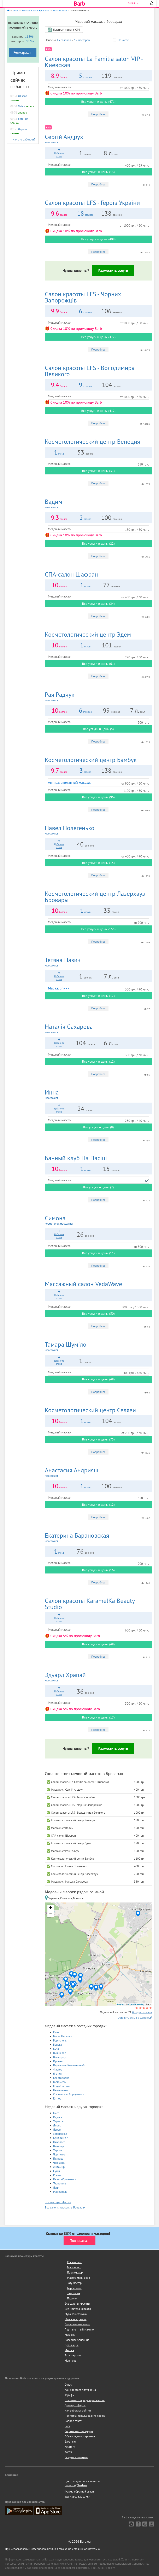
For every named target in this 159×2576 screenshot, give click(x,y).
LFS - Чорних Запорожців (83, 297)
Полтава (58, 2158)
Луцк (56, 2187)
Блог (67, 2426)
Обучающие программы (80, 2436)
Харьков (58, 2121)
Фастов (57, 2069)
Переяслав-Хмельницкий (69, 2065)
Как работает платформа (80, 2390)
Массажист (74, 2267)
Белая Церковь (62, 2036)
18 (80, 213)
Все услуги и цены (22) (98, 543)
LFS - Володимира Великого (90, 371)
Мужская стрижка (76, 2314)
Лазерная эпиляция (77, 2340)
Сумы (56, 2171)
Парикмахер (75, 2272)
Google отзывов (142, 2012)
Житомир (59, 2167)
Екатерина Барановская (98, 1537)
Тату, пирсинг (73, 2355)
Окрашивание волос (77, 2324)
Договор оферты (75, 2405)
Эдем (88, 634)
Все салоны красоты (77, 2303)
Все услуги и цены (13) (98, 172)
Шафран (71, 574)
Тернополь (59, 2183)
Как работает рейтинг (78, 2410)
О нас (68, 2384)
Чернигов (59, 2154)
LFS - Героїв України (92, 202)
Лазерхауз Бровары (95, 896)
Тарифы (69, 2395)
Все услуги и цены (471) (98, 101)
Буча (56, 2049)
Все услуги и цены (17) (98, 996)
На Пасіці (76, 1158)
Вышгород (59, 2057)
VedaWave (83, 1284)
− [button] (50, 1914)
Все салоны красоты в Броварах (65, 2207)
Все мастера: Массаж (58, 2202)
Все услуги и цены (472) (98, 337)
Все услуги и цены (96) (98, 797)
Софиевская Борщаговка (68, 2094)
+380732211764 (80, 2497)
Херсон (57, 2150)
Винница (58, 2146)
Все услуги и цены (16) (98, 1570)
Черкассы (59, 2163)
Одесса (57, 2117)
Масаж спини (59, 988)
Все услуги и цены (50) (98, 1313)
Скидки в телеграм (76, 2457)
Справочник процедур (79, 2431)
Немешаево (60, 2090)
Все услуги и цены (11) (98, 1253)
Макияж (70, 2335)
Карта (68, 2452)
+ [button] (50, 1908)
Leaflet (120, 2004)
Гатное (57, 2098)
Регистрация (22, 52)
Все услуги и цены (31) (98, 471)
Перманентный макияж (79, 2329)
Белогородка (61, 2078)
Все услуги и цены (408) (98, 239)
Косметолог (74, 2262)
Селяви (90, 1410)
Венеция (92, 441)
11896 (29, 36)
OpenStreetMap (136, 2004)
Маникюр (71, 2360)
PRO (48, 49)
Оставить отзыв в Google (135, 2018)
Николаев (59, 2142)
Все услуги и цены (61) (98, 664)
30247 (30, 41)
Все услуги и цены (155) (98, 929)
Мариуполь (60, 2192)
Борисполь (60, 2040)
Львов (57, 2129)
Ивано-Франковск (64, 2179)
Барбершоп (74, 2288)
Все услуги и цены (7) (98, 1187)
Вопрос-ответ (73, 2421)
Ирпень (58, 2061)
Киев (56, 2032)
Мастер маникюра (78, 2278)
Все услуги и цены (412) (98, 411)
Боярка (57, 2044)
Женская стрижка (76, 2319)
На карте (121, 40)
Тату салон (73, 2293)
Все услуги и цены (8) (98, 1127)
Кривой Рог (60, 2138)
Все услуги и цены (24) (98, 603)
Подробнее (98, 114)
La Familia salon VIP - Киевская (94, 61)
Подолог (72, 2298)
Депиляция (71, 2345)
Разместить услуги (113, 270)
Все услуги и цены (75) (98, 1439)
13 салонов (64, 40)
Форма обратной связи (79, 2491)
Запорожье (60, 2134)
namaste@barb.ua (76, 2485)
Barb (79, 3)
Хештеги (70, 2447)
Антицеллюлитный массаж (69, 782)
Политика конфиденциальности (85, 2400)
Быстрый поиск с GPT (64, 30)
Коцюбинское (61, 2086)
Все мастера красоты (78, 2309)
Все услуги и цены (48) (98, 1379)
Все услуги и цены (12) (98, 1061)
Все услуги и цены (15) (98, 863)
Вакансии (71, 2441)
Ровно (57, 2175)
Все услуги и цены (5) (98, 729)
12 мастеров (82, 40)
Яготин (57, 2073)
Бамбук (91, 760)
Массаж (69, 2350)
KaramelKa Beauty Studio (90, 1603)
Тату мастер (74, 2283)
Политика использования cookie (85, 2416)
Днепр (57, 2125)
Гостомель (59, 2082)
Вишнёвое (59, 2053)
